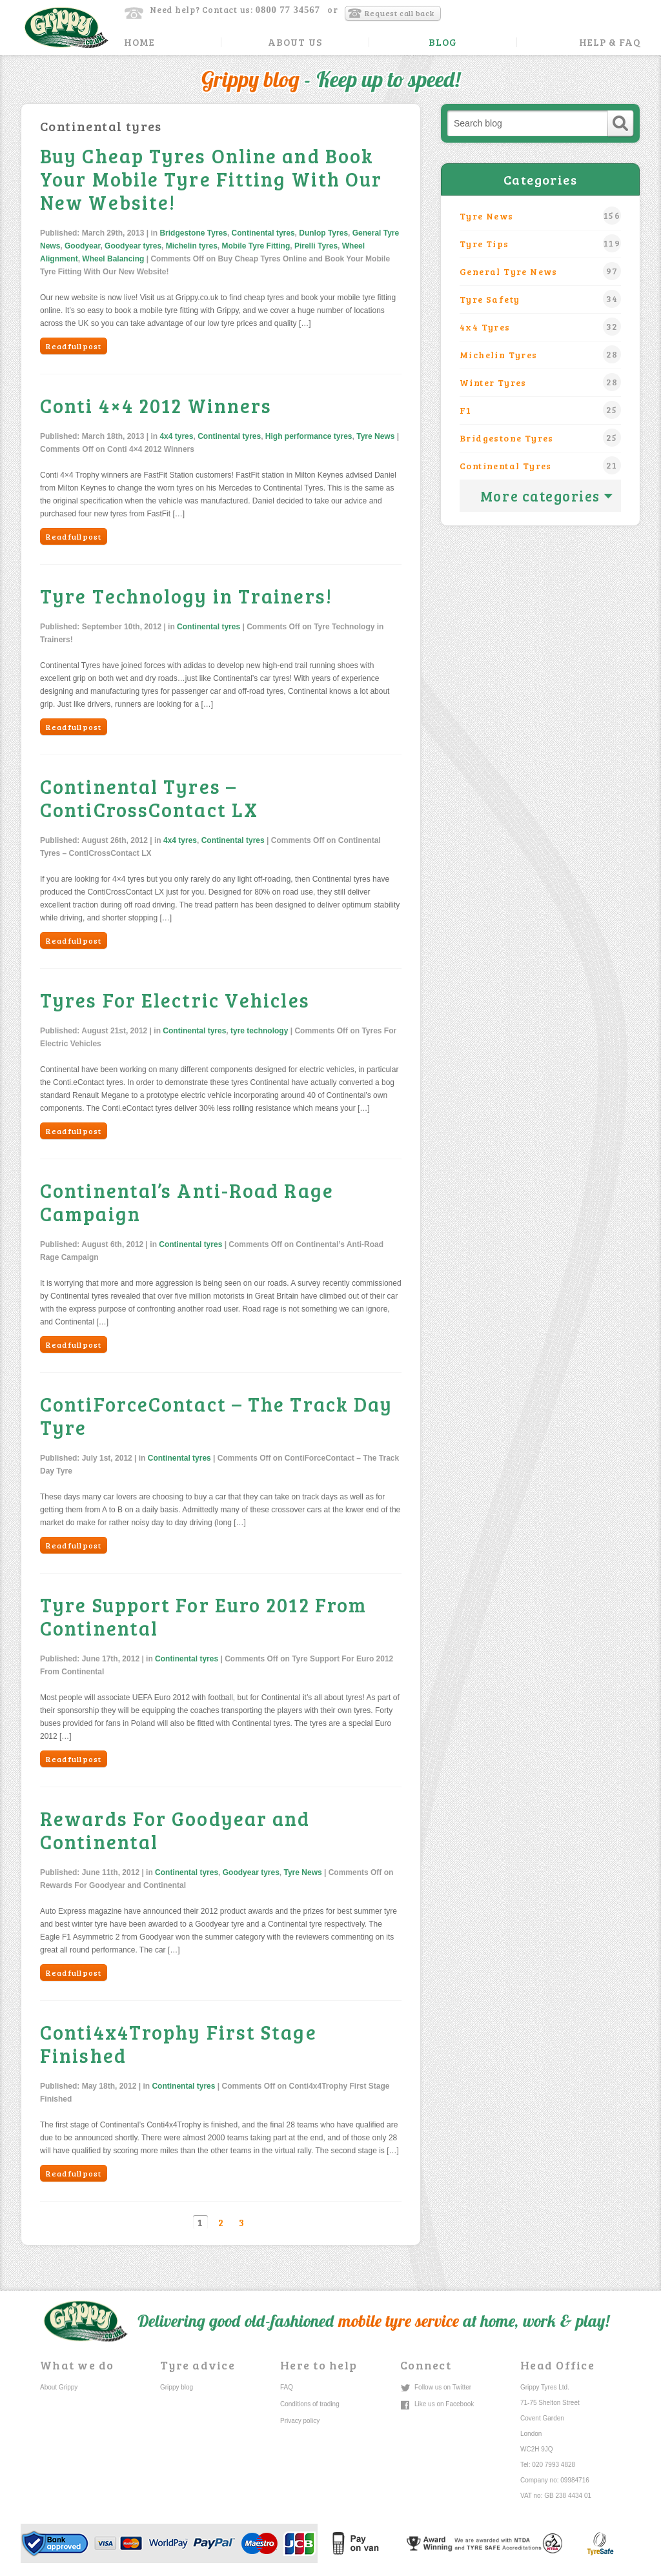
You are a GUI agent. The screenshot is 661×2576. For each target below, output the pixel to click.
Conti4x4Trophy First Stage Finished (178, 2043)
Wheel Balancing (113, 258)
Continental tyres (263, 233)
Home (139, 42)
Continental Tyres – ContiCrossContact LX (149, 797)
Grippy (66, 27)
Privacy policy (300, 2420)
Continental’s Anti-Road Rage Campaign (187, 1201)
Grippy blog (176, 2387)
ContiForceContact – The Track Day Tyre (216, 1415)
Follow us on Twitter (442, 2387)
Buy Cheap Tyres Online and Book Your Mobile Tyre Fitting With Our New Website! (211, 179)
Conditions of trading (310, 2404)
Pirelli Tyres (316, 245)
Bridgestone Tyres (193, 233)
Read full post (73, 346)
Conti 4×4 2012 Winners (156, 405)
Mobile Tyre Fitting (255, 245)
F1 (540, 410)
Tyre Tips (540, 243)
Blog (443, 42)
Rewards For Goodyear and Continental (175, 1829)
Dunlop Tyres (323, 233)
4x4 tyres (176, 436)
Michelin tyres (192, 245)
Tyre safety (540, 299)
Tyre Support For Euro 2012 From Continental (203, 1616)
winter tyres (540, 382)
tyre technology (259, 1030)
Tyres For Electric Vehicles (175, 1000)
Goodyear (82, 245)
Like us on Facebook (444, 2404)
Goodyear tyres (133, 245)
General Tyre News (540, 271)
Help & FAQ (610, 42)
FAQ (286, 2387)
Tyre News (375, 436)
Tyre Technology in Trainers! (186, 596)
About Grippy (58, 2387)
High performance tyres (308, 436)
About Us (294, 42)
